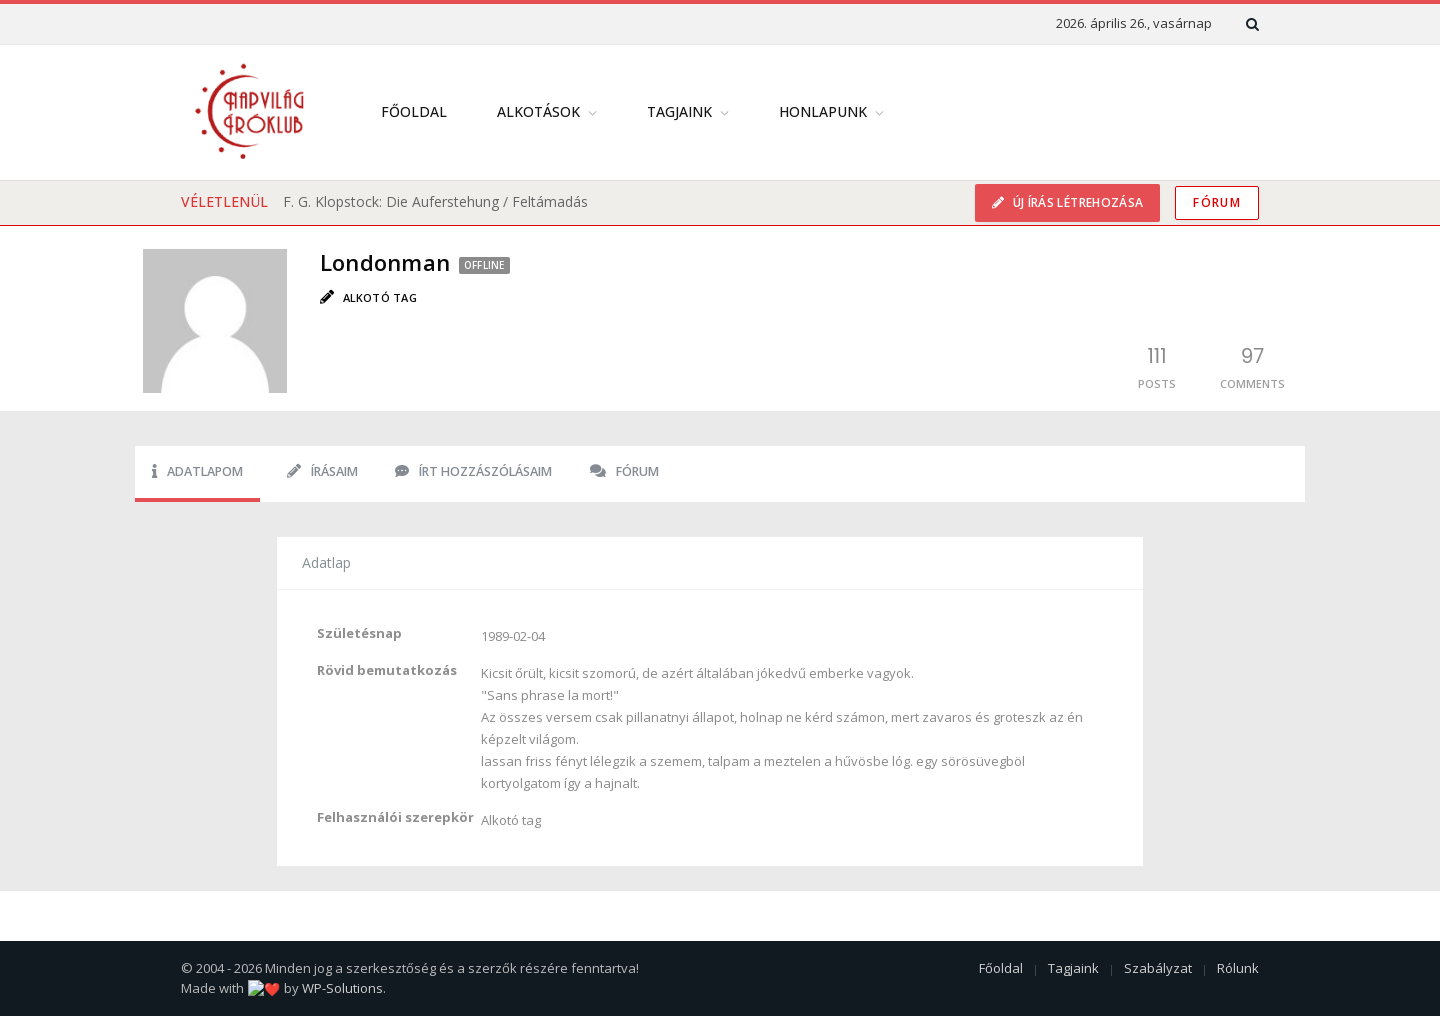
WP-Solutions (324, 988)
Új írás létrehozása (1076, 202)
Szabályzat (1158, 968)
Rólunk (1238, 968)
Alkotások (538, 111)
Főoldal (414, 111)
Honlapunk (823, 111)
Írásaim (322, 471)
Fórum (1217, 202)
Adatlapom (197, 471)
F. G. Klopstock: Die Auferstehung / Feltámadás (435, 201)
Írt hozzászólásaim (473, 471)
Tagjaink (679, 111)
